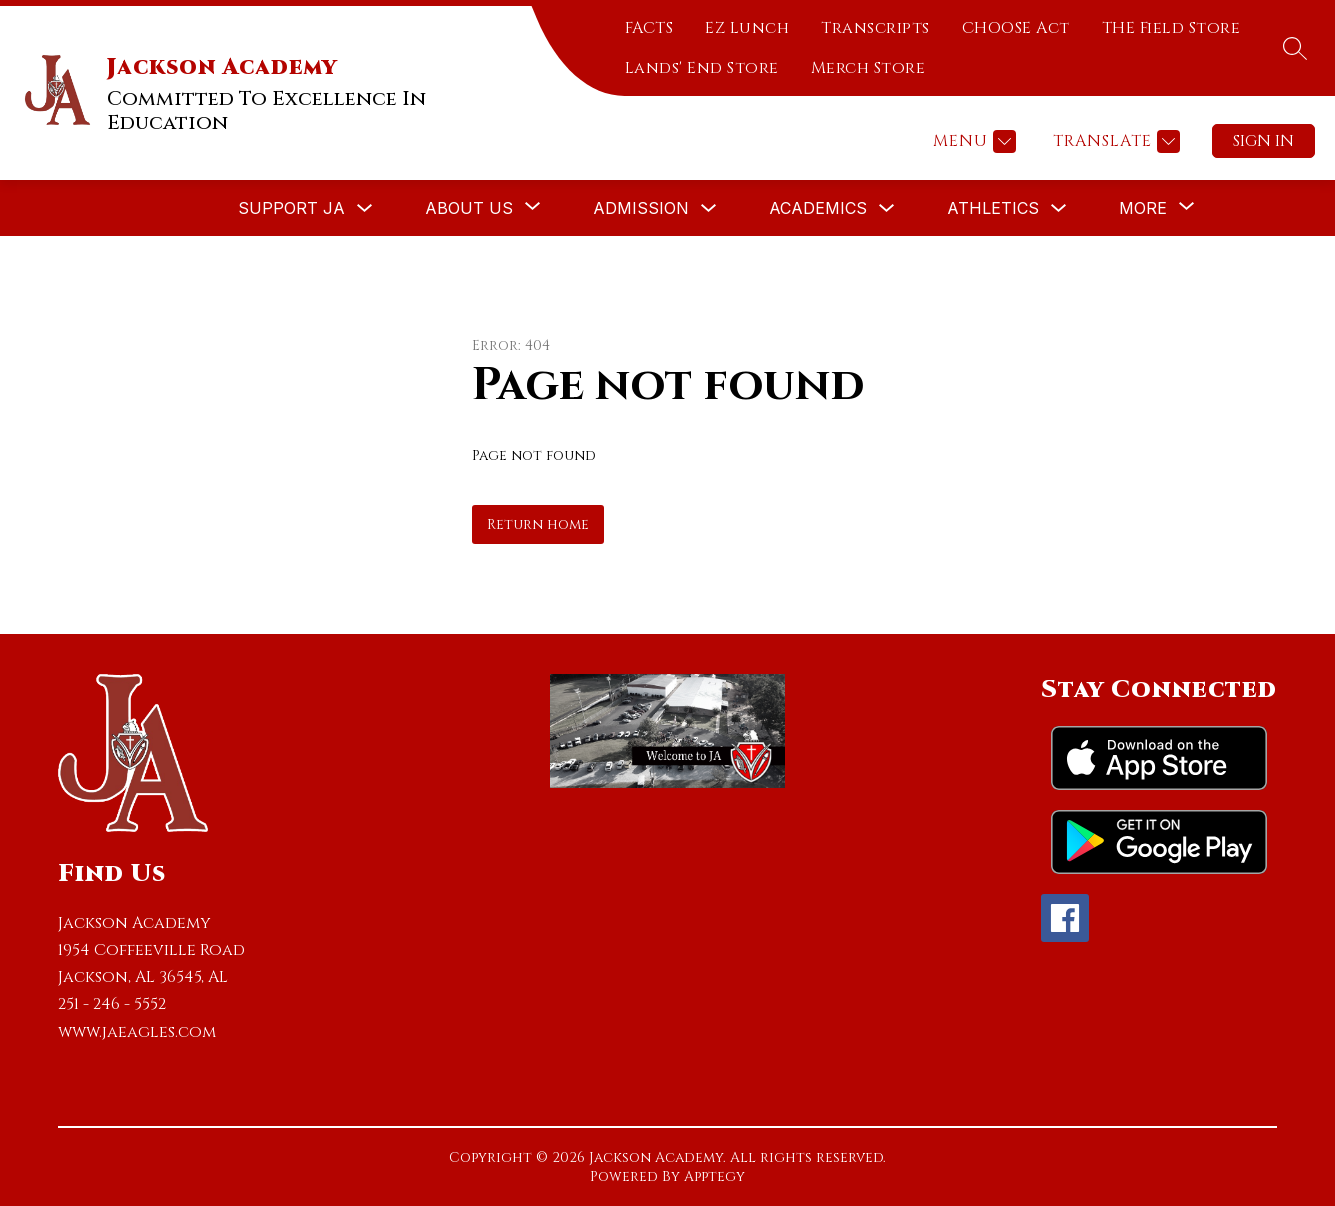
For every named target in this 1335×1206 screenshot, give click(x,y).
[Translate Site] (1114, 141)
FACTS (649, 28)
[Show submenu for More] (1143, 208)
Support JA (291, 208)
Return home (538, 524)
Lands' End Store (702, 68)
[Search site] (1295, 48)
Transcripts (875, 28)
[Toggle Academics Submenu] (887, 208)
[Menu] (972, 141)
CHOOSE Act (1016, 28)
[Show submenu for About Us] (469, 208)
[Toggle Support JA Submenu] (365, 208)
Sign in (1263, 141)
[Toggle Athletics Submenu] (1059, 208)
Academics (818, 208)
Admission (641, 208)
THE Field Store (1171, 28)
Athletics (993, 208)
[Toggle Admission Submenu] (709, 208)
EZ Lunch (747, 28)
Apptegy (714, 1176)
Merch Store (868, 68)
